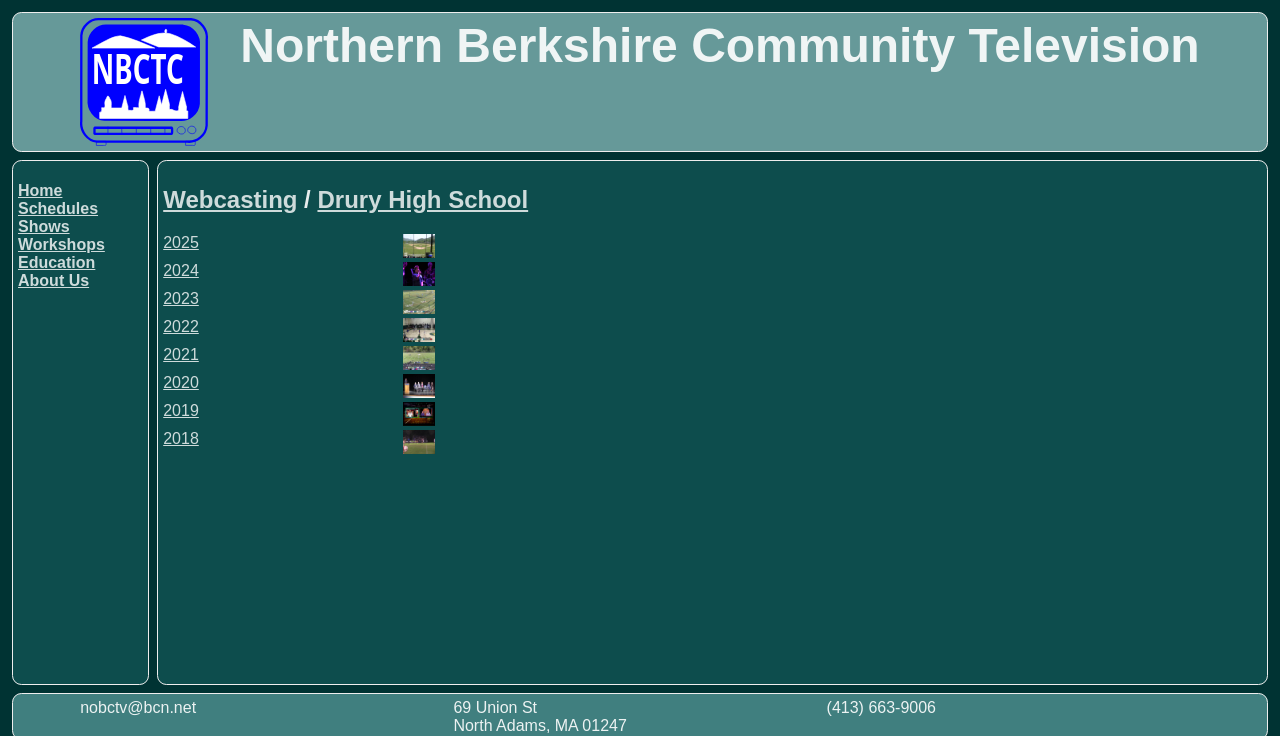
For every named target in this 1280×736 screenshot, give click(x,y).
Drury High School (422, 199)
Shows (44, 226)
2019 (181, 410)
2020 (181, 382)
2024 (181, 270)
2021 (181, 354)
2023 (181, 298)
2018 (181, 438)
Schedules (58, 208)
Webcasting (230, 199)
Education (56, 262)
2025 (181, 242)
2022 (181, 326)
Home (40, 190)
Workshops (61, 244)
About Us (53, 280)
